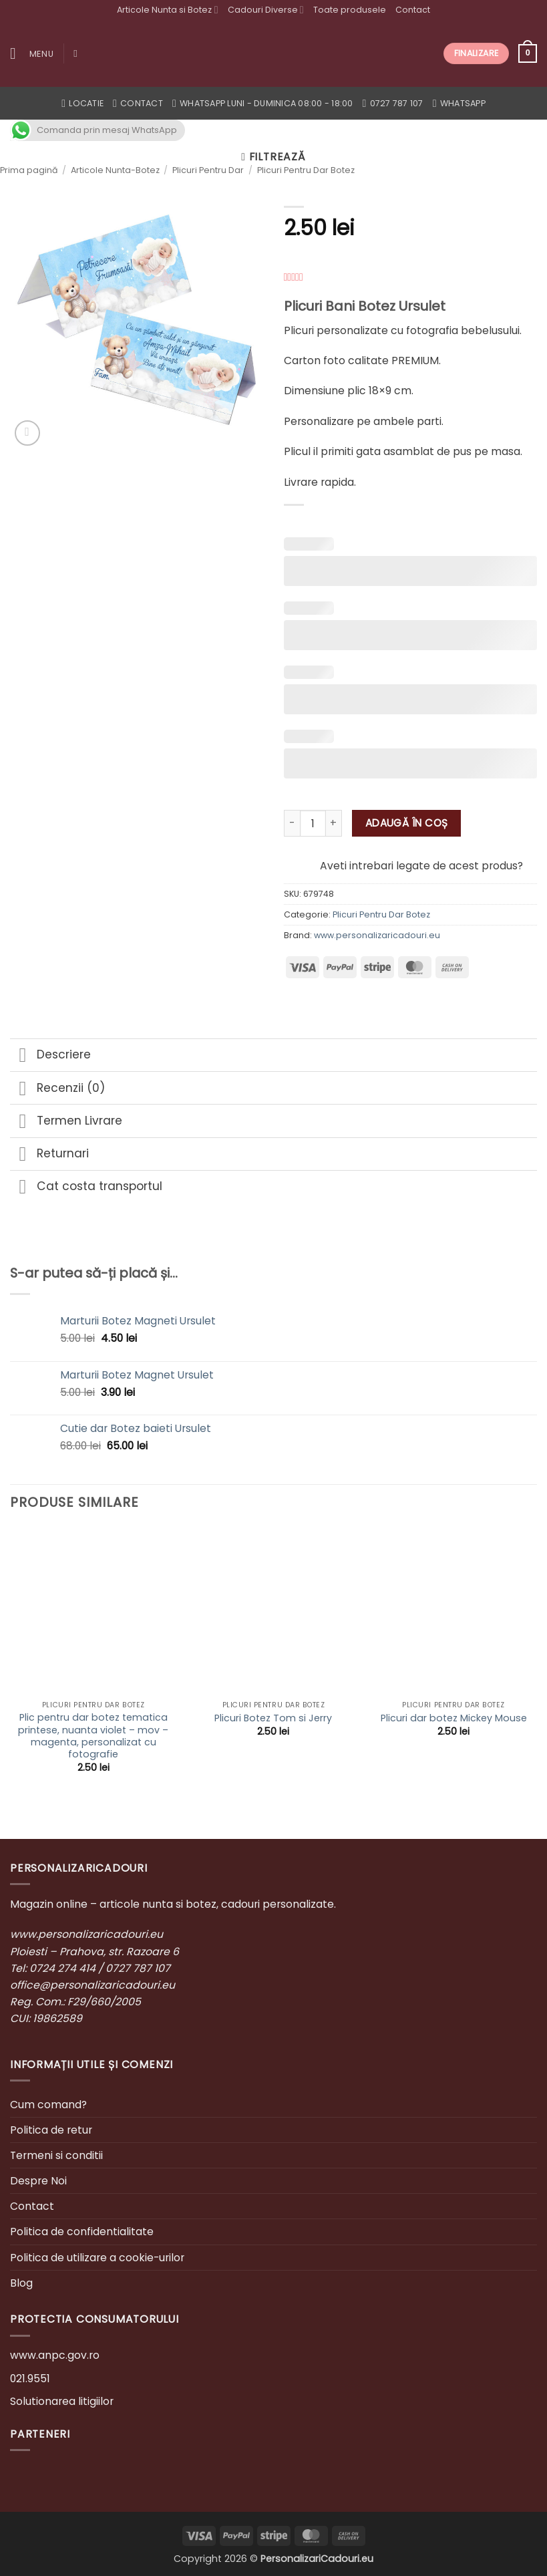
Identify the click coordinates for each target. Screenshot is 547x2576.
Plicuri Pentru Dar (208, 170)
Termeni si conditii (56, 2155)
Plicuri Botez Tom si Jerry (273, 1718)
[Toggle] (22, 1056)
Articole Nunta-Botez (115, 170)
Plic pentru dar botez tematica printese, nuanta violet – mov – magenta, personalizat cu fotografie (93, 1735)
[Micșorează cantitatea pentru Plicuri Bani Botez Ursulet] (292, 823)
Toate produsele (349, 9)
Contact (412, 9)
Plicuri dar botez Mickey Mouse (454, 1718)
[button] (31, 53)
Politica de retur (51, 2130)
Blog (21, 2283)
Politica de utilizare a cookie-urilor (97, 2258)
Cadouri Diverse (266, 9)
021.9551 (30, 2379)
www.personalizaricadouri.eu (377, 935)
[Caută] (78, 53)
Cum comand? (48, 2105)
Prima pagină (28, 170)
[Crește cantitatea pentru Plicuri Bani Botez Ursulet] (334, 823)
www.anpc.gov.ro (55, 2355)
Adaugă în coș (406, 823)
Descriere (50, 1056)
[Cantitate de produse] (313, 823)
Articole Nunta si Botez (167, 9)
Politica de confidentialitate (82, 2232)
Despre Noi (38, 2181)
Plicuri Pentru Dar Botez (306, 170)
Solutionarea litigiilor (62, 2401)
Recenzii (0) (57, 1089)
